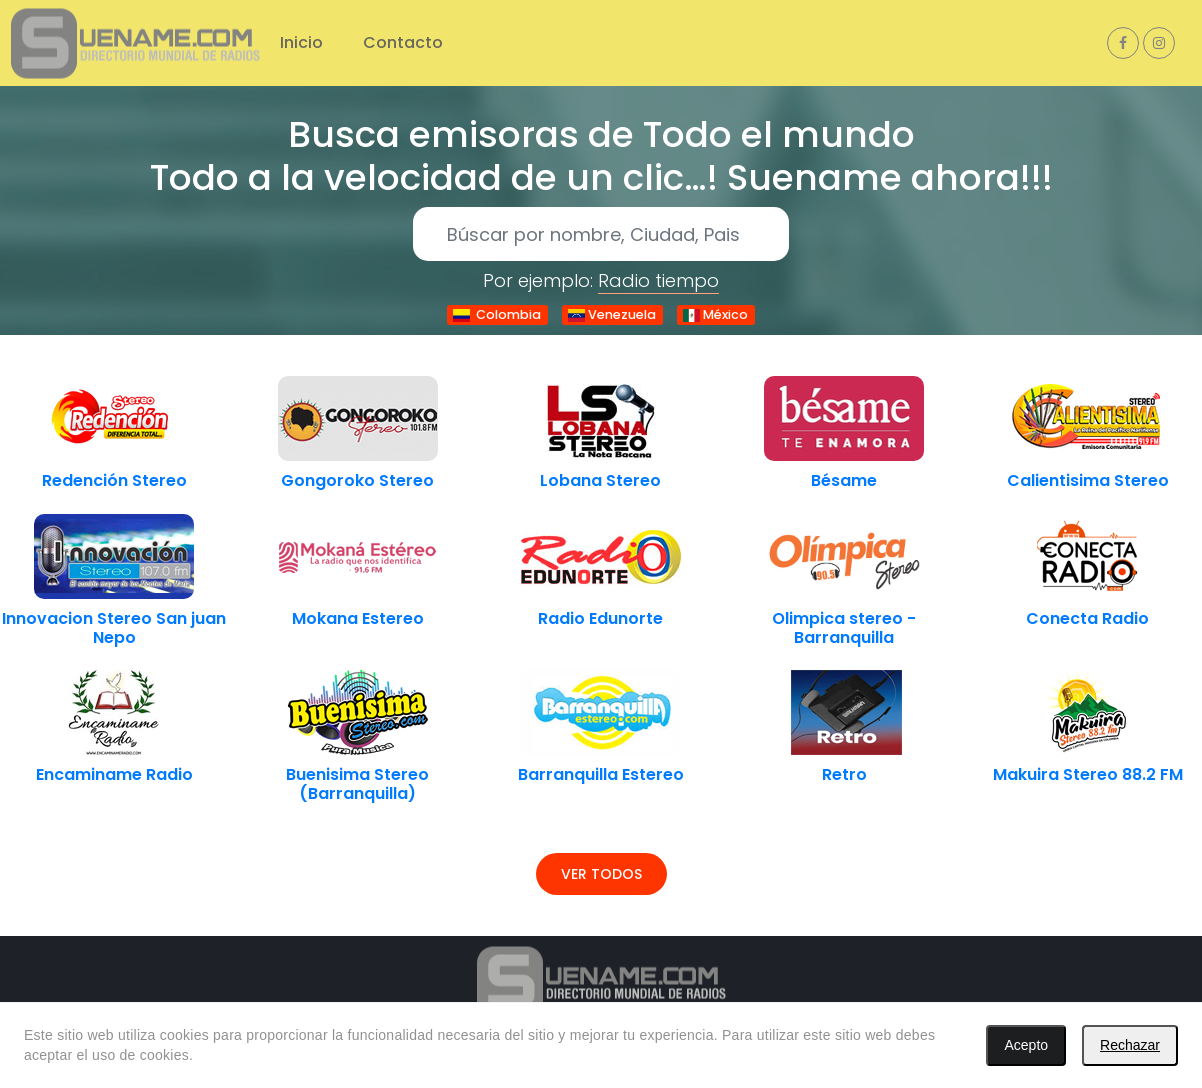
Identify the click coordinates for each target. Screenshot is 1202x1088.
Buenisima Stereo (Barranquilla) (357, 784)
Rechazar (1130, 1045)
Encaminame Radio (114, 774)
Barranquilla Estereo (601, 774)
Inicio (301, 42)
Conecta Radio (1087, 618)
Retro (844, 774)
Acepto (1026, 1045)
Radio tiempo (658, 280)
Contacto (403, 42)
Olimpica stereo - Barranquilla (844, 628)
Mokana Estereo (358, 618)
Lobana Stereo (600, 480)
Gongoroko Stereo (357, 480)
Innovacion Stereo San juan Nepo (114, 628)
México (715, 314)
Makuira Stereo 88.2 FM (1088, 774)
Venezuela (612, 314)
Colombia (497, 314)
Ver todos (601, 874)
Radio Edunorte (600, 618)
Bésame (844, 480)
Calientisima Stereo (1088, 480)
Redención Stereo (114, 480)
